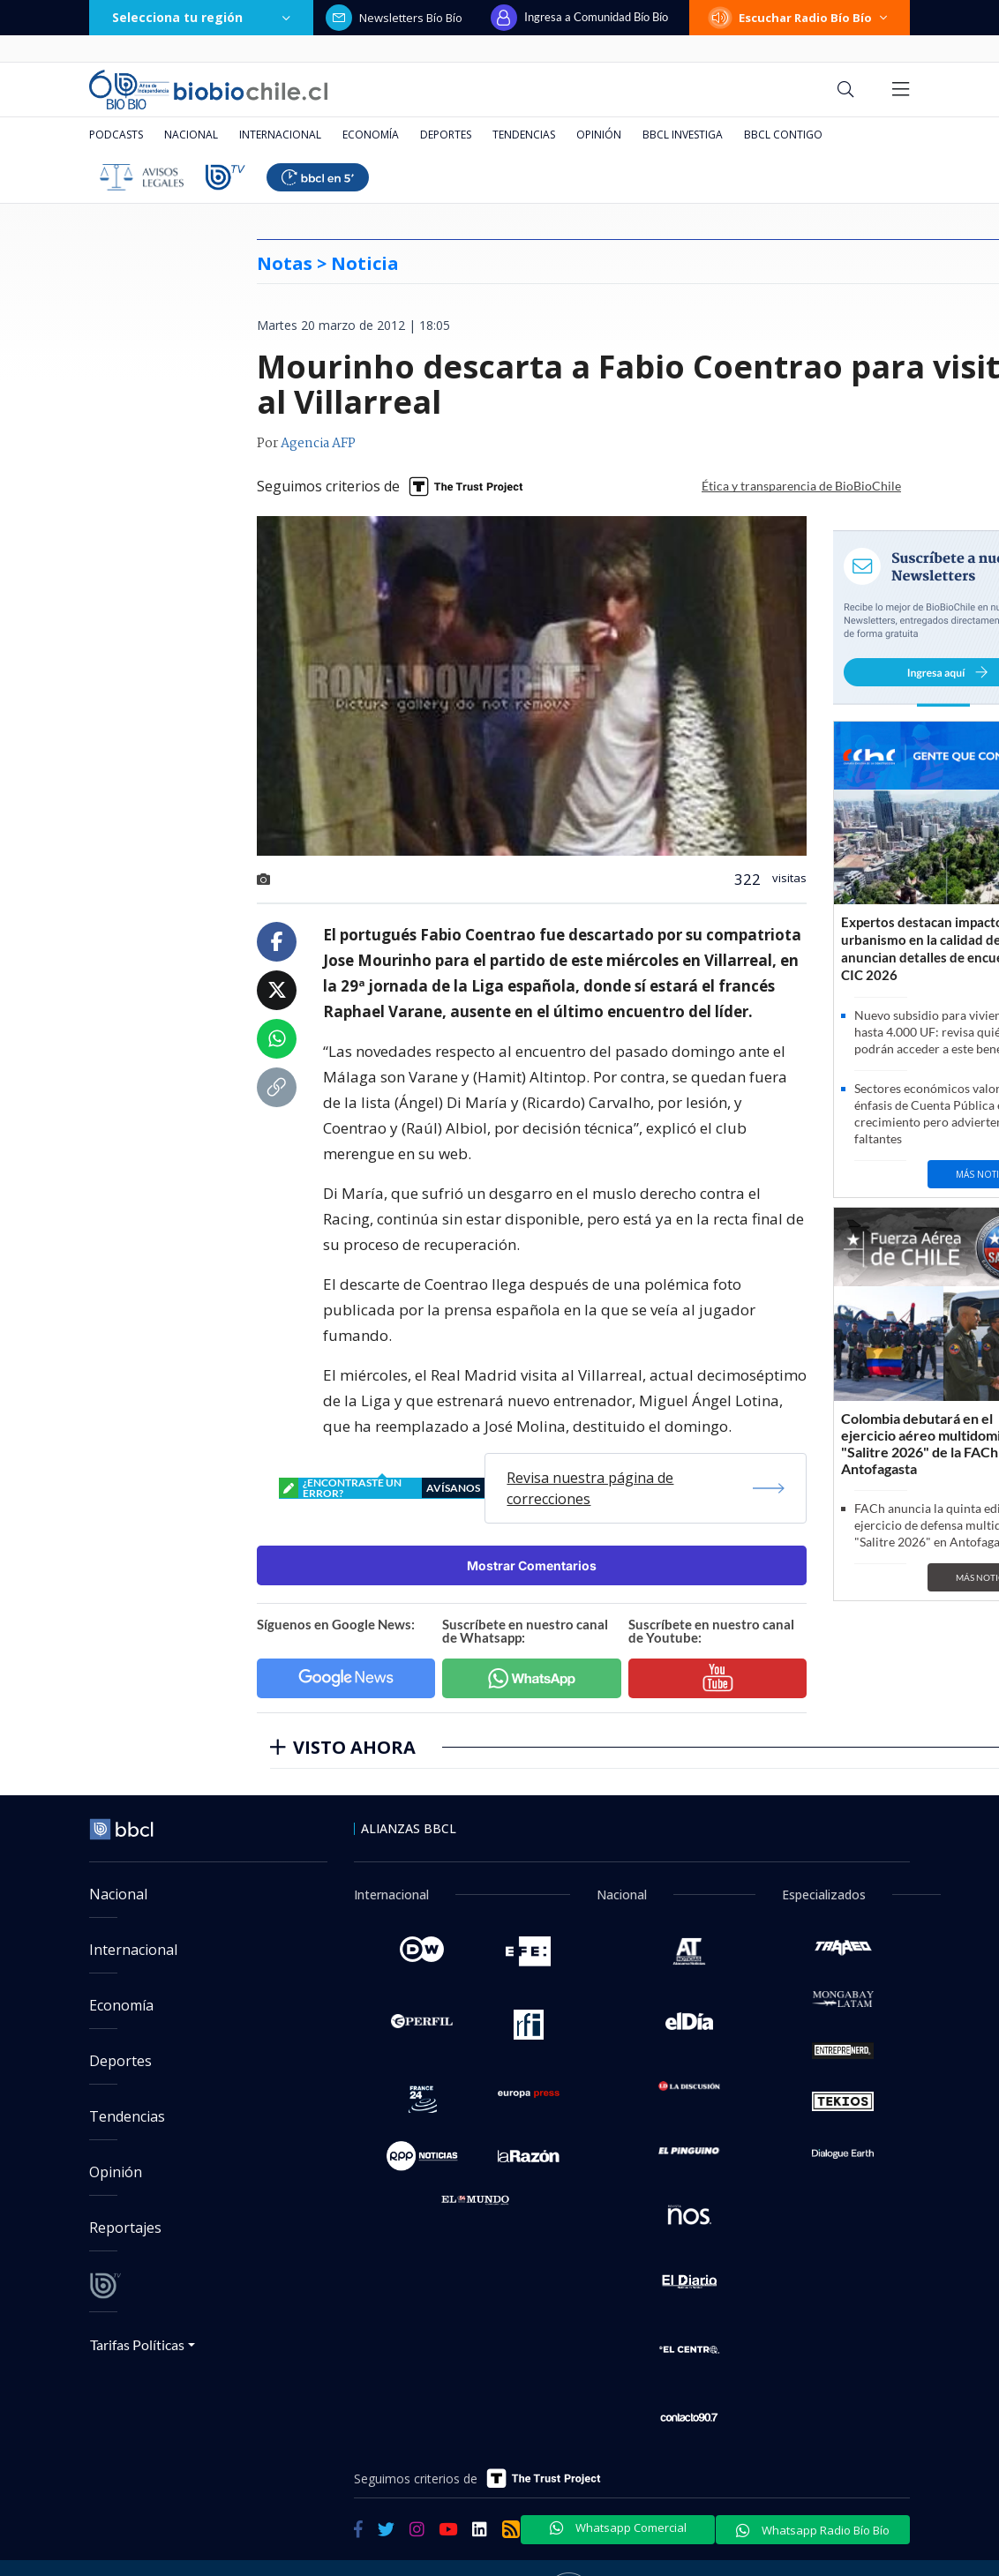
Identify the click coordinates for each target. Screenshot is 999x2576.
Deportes (445, 134)
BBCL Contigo (783, 134)
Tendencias (523, 134)
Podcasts (116, 134)
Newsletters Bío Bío (394, 17)
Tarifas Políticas (137, 2344)
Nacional (191, 134)
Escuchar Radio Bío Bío (799, 18)
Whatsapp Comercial (618, 2527)
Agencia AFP (318, 443)
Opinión (598, 134)
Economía (370, 134)
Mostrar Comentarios (532, 1565)
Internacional (280, 134)
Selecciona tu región (201, 17)
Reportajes (125, 2227)
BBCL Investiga (682, 134)
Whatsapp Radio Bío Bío (813, 2530)
